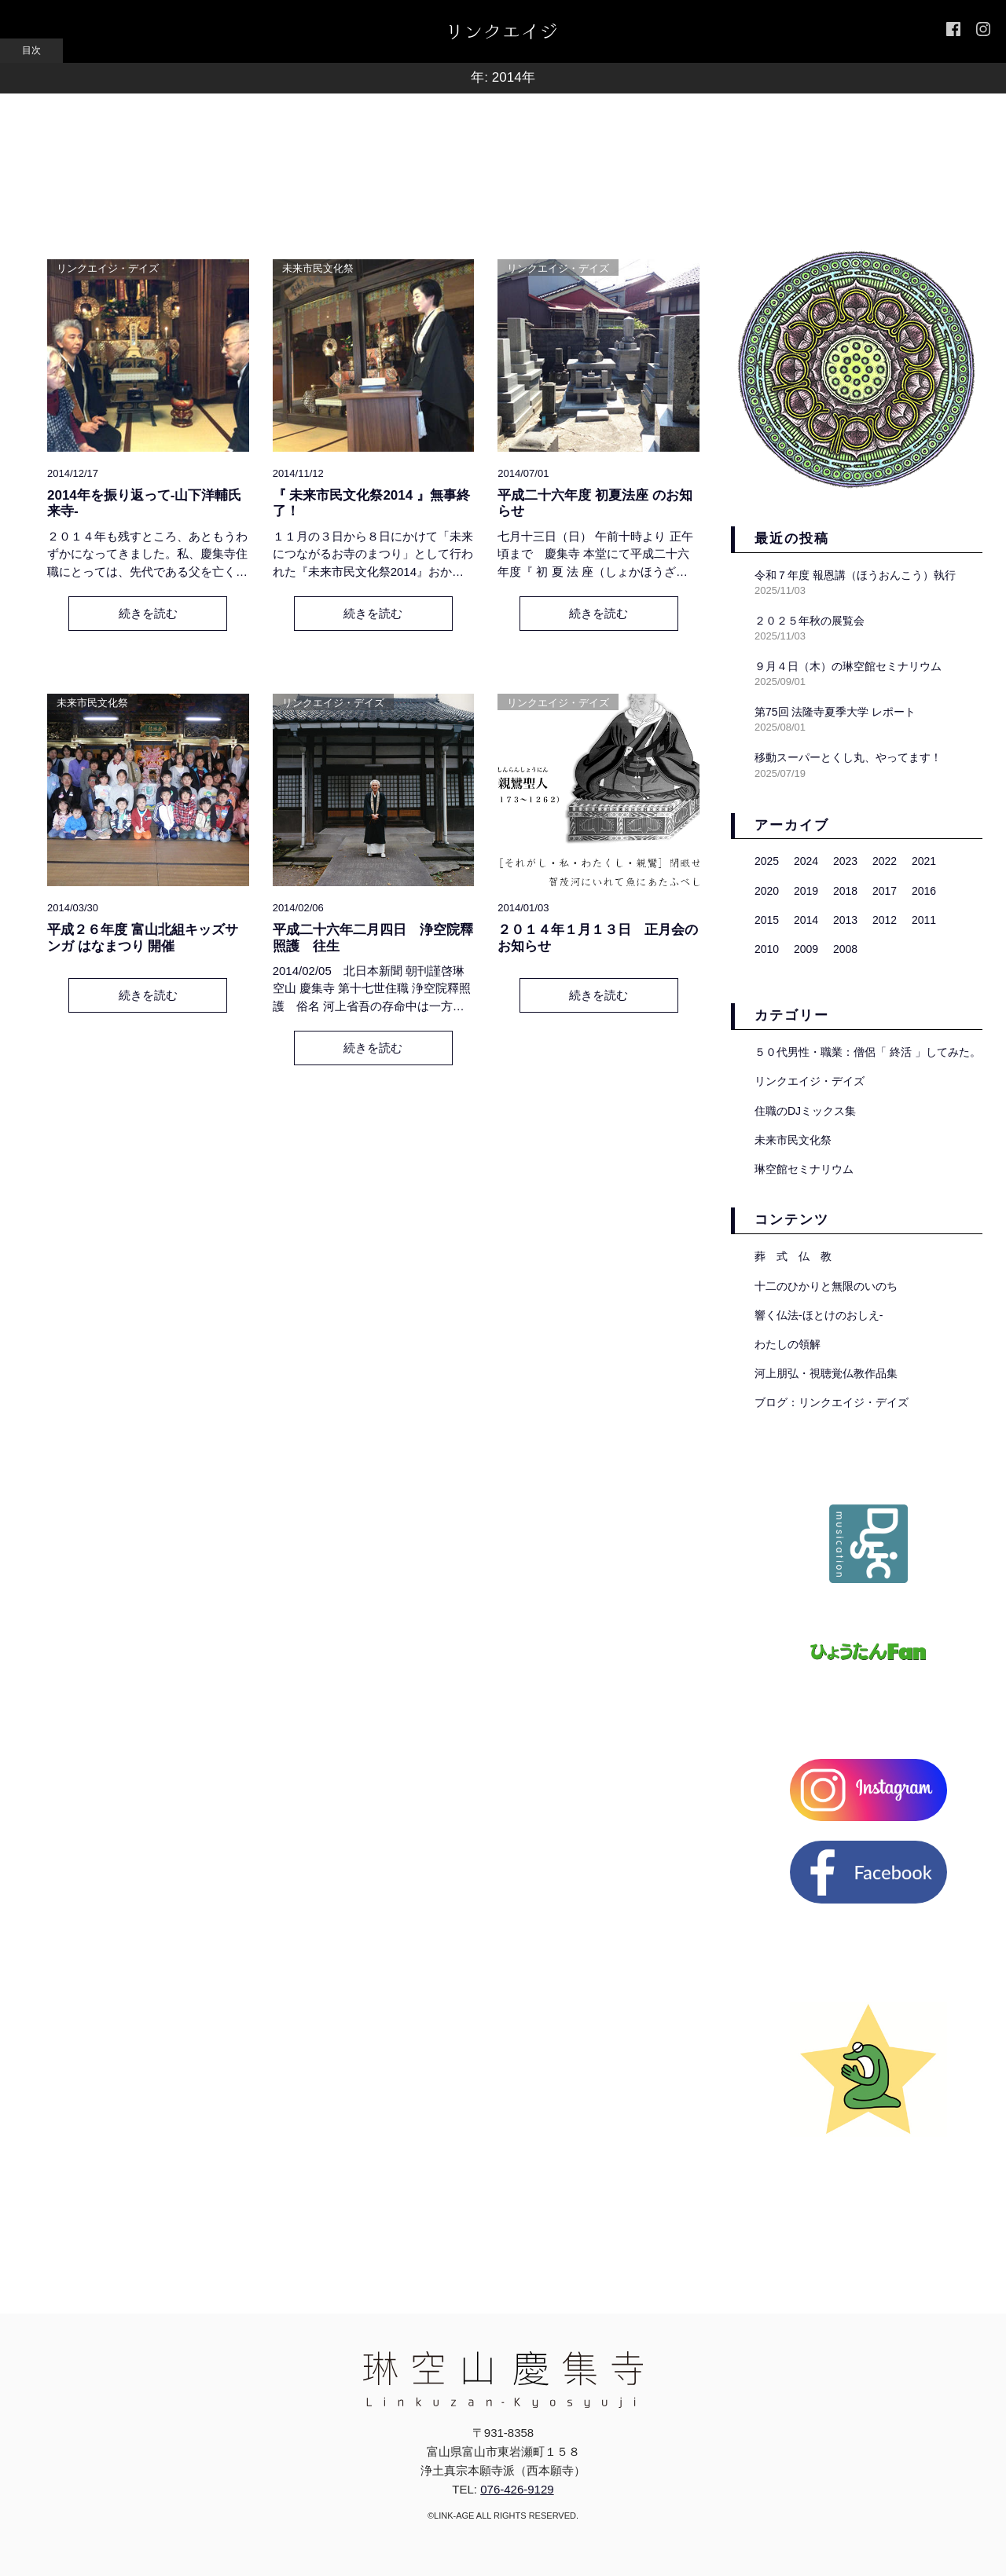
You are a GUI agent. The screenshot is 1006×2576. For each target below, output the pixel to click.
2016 (924, 891)
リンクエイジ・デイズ (108, 268)
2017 (884, 891)
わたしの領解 (787, 1344)
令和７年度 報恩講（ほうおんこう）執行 (855, 575)
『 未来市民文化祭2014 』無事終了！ (371, 503)
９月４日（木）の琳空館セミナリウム (848, 666)
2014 (806, 920)
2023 (845, 861)
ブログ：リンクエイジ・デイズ (831, 1402)
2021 (924, 861)
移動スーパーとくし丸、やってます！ (848, 757)
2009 (806, 949)
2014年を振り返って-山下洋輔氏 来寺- (144, 503)
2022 (884, 861)
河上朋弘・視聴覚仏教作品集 (826, 1373)
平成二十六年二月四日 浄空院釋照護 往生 (373, 937)
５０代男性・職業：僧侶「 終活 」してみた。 (867, 1052)
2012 (884, 920)
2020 (766, 891)
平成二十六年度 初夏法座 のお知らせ (594, 503)
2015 (766, 920)
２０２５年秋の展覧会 (809, 620)
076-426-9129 (516, 2489)
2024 (806, 861)
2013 (845, 920)
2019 (806, 891)
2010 (766, 949)
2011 (924, 920)
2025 (766, 861)
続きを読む (148, 613)
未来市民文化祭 (318, 268)
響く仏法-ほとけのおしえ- (818, 1315)
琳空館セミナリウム (804, 1169)
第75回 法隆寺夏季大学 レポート (835, 711)
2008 (845, 949)
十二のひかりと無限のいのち (826, 1286)
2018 (845, 891)
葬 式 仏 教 (793, 1256)
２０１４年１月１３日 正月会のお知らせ (597, 937)
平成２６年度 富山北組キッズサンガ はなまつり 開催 (142, 937)
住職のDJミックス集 (805, 1111)
